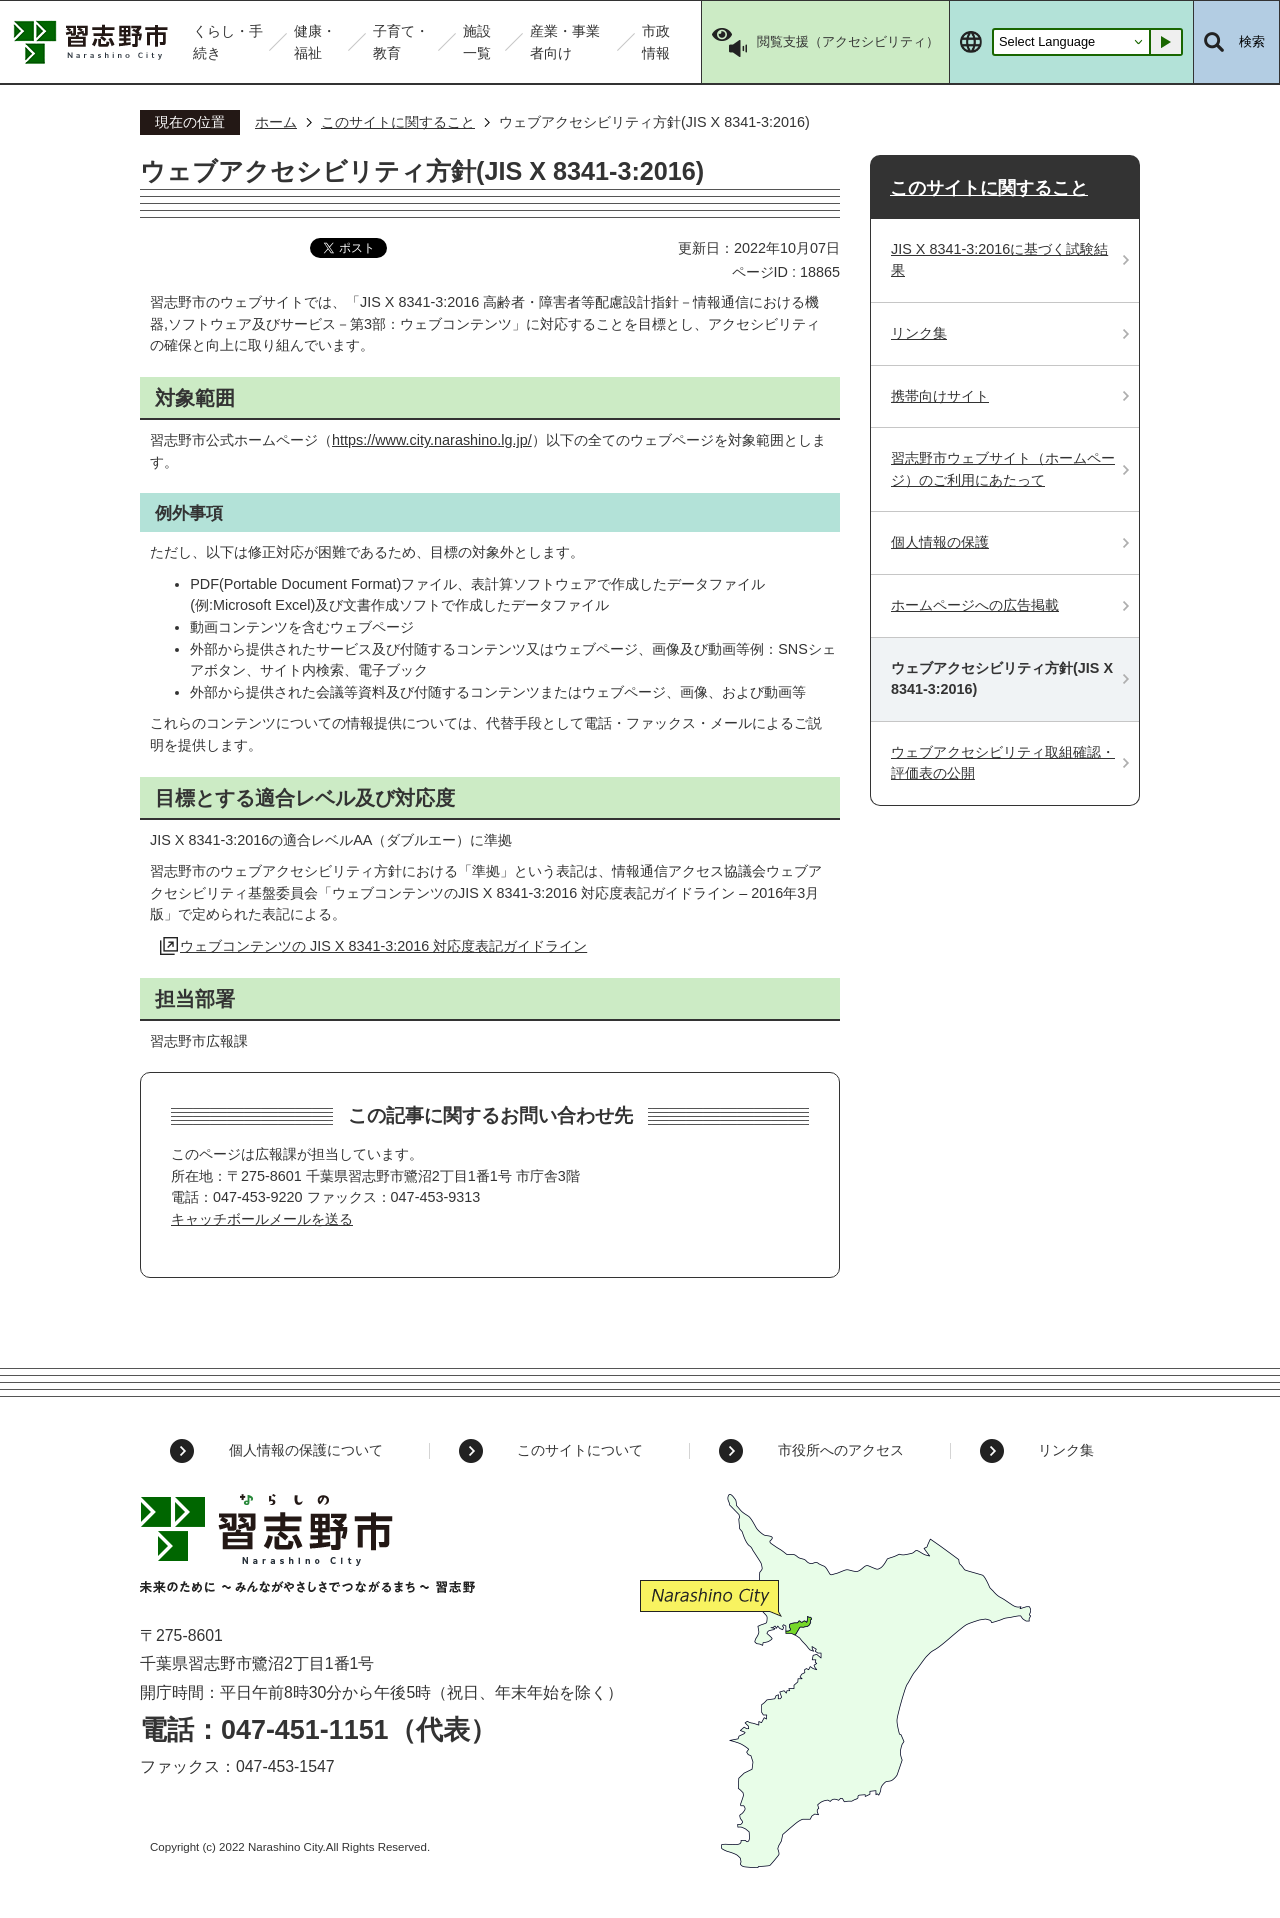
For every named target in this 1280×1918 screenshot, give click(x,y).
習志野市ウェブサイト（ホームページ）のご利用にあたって (1003, 469)
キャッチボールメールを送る (262, 1219)
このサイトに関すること (398, 122)
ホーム (276, 122)
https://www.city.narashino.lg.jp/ (432, 440)
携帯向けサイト (940, 396)
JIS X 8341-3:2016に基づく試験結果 (999, 260)
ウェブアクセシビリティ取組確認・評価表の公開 (1003, 763)
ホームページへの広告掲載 (975, 605)
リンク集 (919, 333)
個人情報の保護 (940, 542)
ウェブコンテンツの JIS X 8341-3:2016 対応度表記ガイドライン (383, 946)
